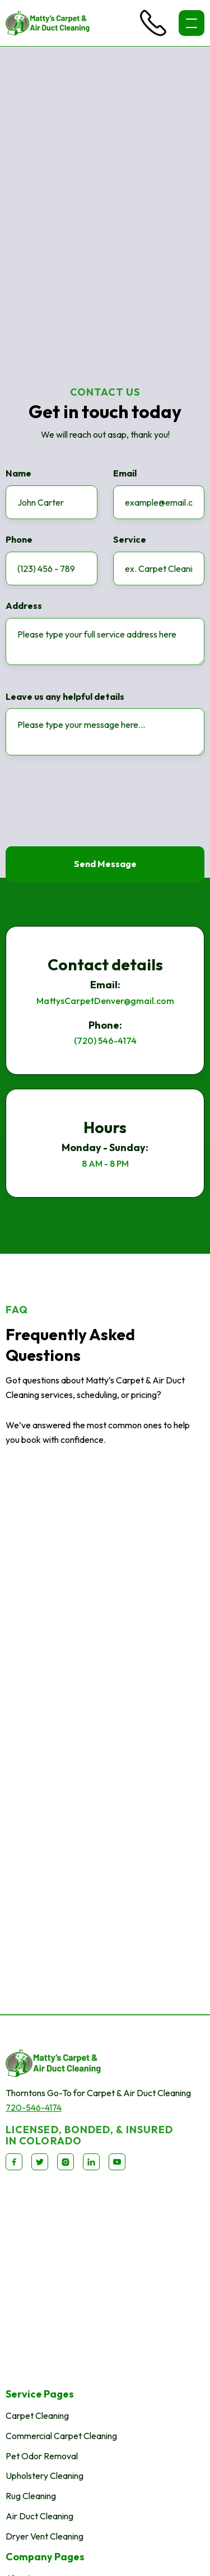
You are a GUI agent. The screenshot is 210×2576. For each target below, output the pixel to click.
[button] (191, 23)
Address (24, 606)
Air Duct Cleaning (39, 2516)
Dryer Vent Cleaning (44, 2536)
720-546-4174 (34, 2107)
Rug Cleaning (31, 2495)
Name (18, 474)
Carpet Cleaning (37, 2415)
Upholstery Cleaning (44, 2475)
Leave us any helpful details (65, 697)
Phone (19, 540)
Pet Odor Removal (42, 2456)
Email (125, 474)
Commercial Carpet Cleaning (61, 2435)
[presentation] (91, 804)
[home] (48, 23)
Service (129, 540)
